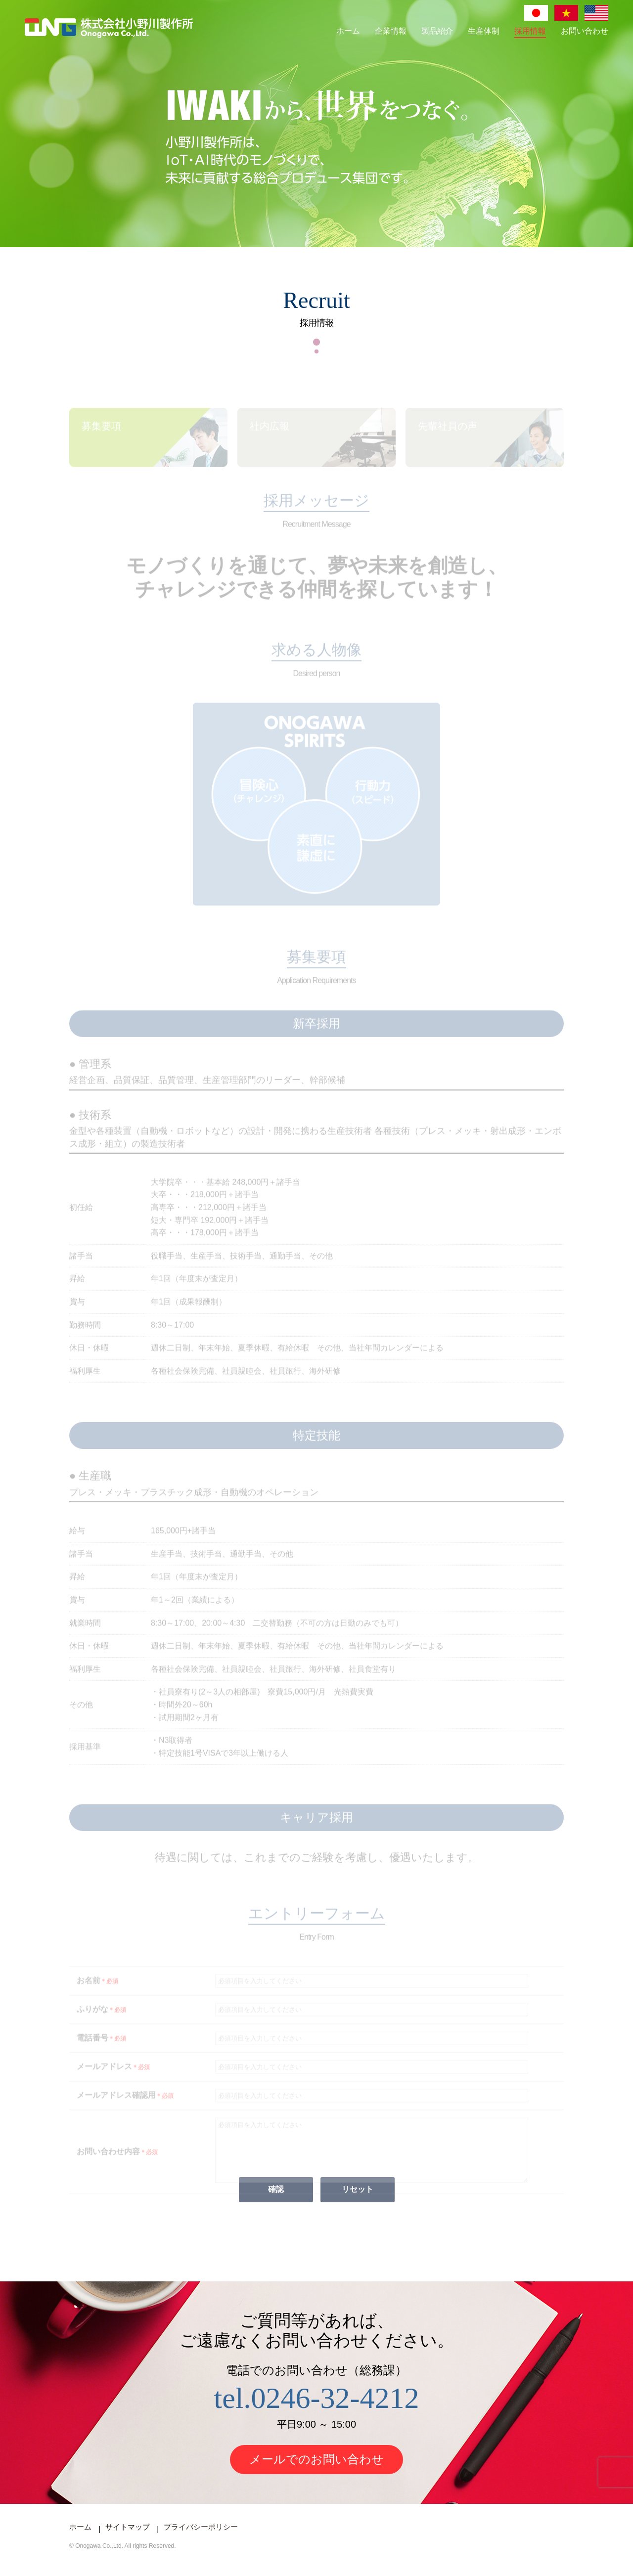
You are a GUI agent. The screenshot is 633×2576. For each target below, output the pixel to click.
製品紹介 (437, 31)
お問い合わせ (584, 31)
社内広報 (269, 437)
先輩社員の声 (447, 437)
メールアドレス (113, 2077)
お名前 (97, 1991)
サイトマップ (127, 2539)
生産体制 (483, 31)
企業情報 (391, 31)
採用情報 (530, 31)
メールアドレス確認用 (125, 2105)
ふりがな (101, 2019)
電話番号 (101, 2048)
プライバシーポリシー (201, 2539)
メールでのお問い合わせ (316, 2471)
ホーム (348, 31)
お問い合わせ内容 (117, 2168)
